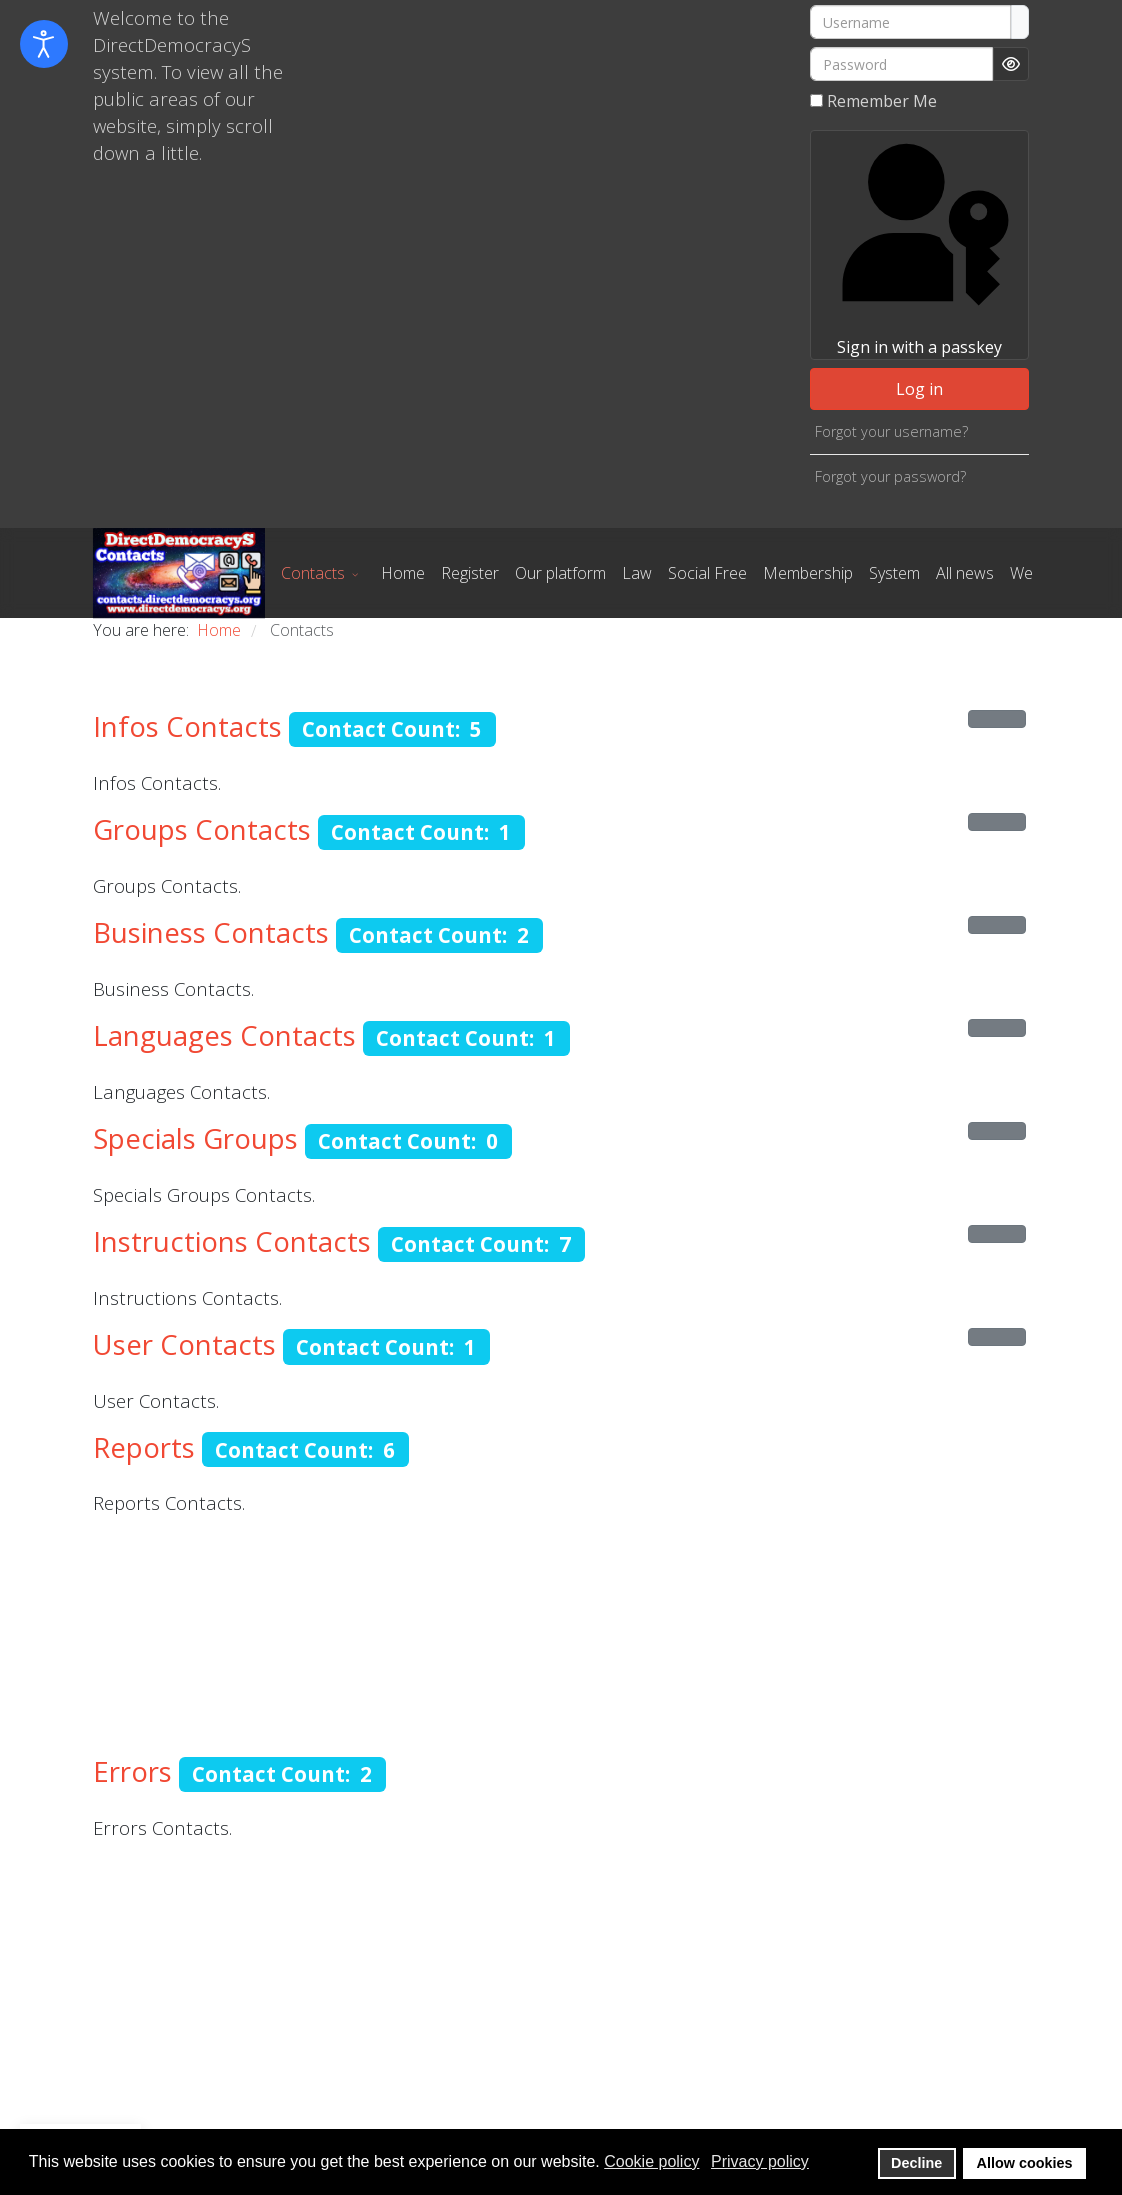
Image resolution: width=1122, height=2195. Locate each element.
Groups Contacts (202, 829)
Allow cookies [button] (1025, 2163)
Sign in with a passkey (919, 244)
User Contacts (184, 1344)
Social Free (707, 573)
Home (403, 573)
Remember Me (882, 101)
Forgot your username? (891, 431)
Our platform (560, 573)
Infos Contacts (187, 726)
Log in (919, 389)
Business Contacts (211, 932)
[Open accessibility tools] (44, 44)
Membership (808, 573)
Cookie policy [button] (651, 2161)
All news (965, 573)
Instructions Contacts (232, 1241)
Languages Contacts (224, 1035)
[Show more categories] (997, 719)
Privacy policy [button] (760, 2161)
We (1021, 573)
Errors (132, 1771)
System (894, 573)
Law (637, 573)
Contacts (313, 573)
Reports (144, 1447)
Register (470, 573)
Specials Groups (195, 1138)
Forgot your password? (890, 476)
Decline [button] (916, 2163)
